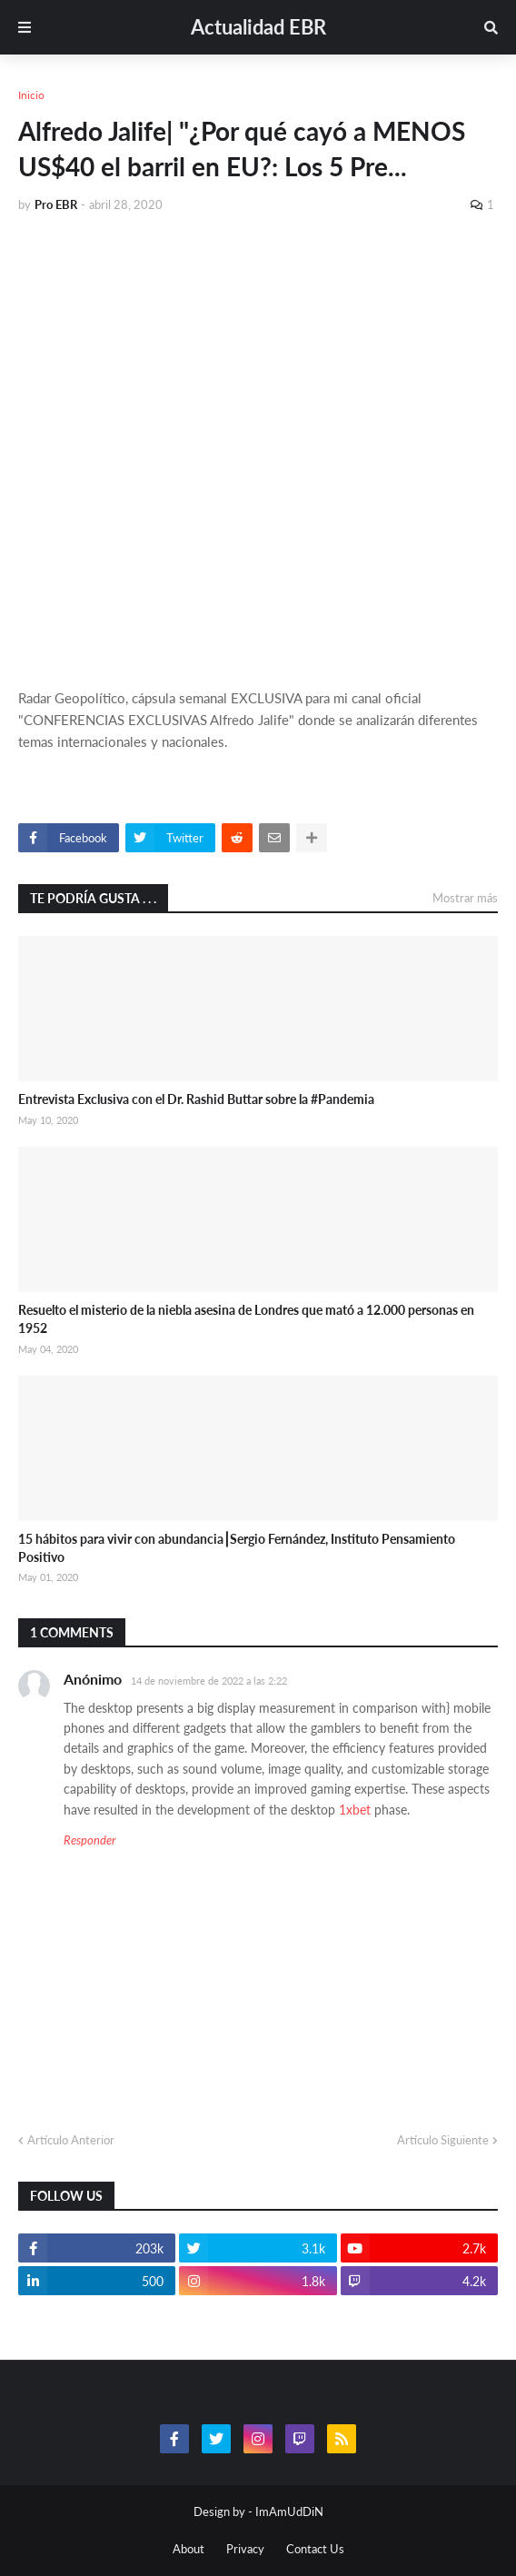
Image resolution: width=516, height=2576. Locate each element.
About (188, 2548)
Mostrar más (465, 897)
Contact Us (315, 2548)
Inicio (31, 95)
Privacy (245, 2548)
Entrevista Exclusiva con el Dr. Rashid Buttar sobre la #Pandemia (196, 1099)
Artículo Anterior (70, 2140)
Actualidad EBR (258, 27)
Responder (89, 1840)
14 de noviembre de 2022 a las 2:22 (209, 1680)
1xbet (355, 1809)
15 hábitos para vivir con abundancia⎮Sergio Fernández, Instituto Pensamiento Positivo (236, 1548)
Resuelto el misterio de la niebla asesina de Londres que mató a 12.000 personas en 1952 (246, 1319)
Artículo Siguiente (443, 2140)
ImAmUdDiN (289, 2511)
